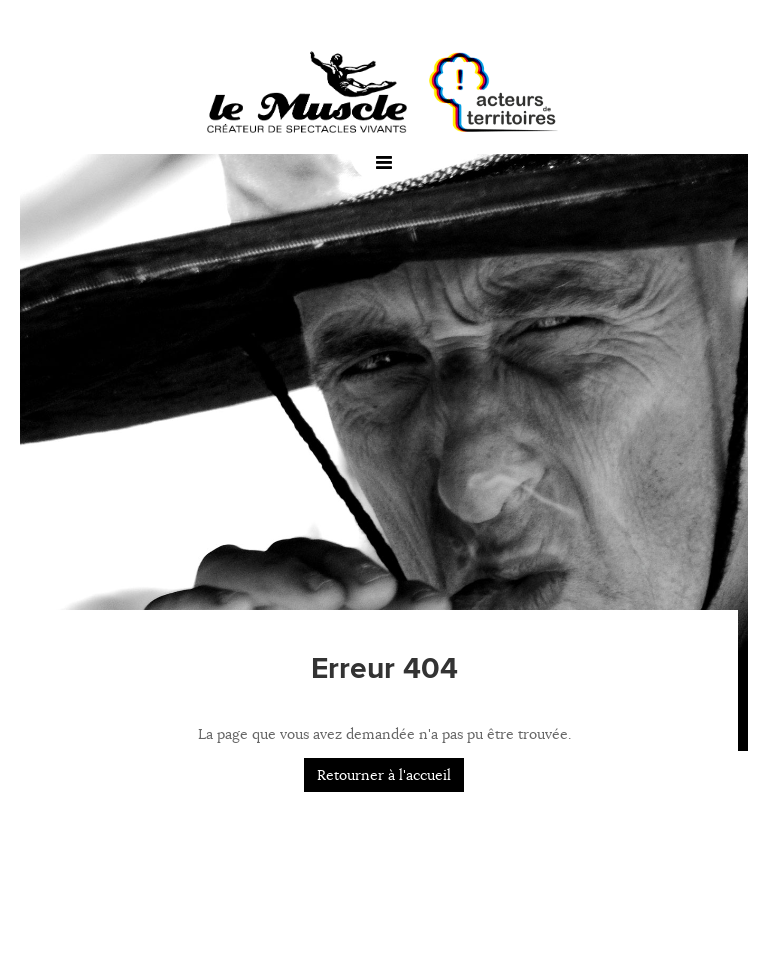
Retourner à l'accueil (384, 775)
